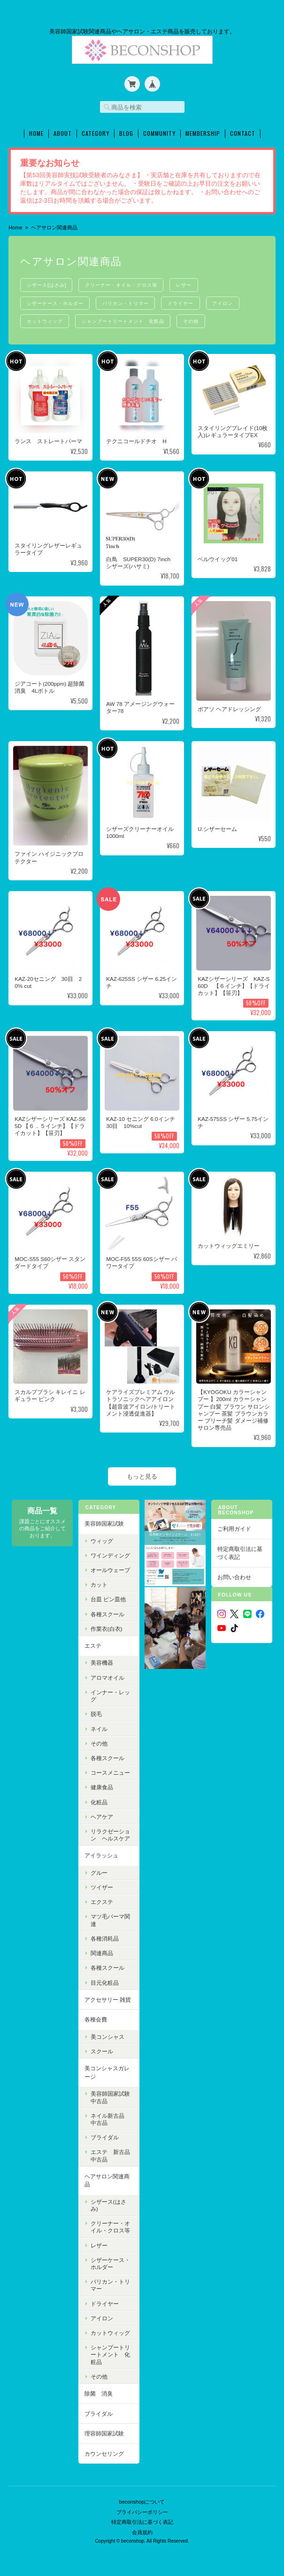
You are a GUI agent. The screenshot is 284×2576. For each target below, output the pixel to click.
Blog (126, 130)
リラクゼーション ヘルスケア (110, 1833)
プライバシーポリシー (142, 2506)
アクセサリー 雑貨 (107, 1997)
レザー (189, 282)
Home (36, 130)
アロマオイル (107, 1675)
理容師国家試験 (103, 2431)
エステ (92, 1644)
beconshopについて (142, 2496)
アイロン (230, 300)
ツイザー (101, 1885)
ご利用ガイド (234, 1527)
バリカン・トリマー (129, 300)
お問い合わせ (234, 1575)
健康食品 (101, 1785)
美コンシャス (107, 2035)
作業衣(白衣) (106, 1626)
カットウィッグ (46, 318)
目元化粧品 (104, 1980)
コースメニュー (110, 1771)
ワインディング (110, 1553)
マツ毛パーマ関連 (110, 1918)
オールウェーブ (110, 1568)
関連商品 (101, 1951)
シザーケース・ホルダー (56, 300)
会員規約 (142, 2526)
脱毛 (95, 1712)
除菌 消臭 (98, 2391)
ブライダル (104, 2135)
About (63, 130)
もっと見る (142, 1474)
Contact (242, 130)
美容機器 (101, 1661)
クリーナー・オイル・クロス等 (124, 282)
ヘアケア (101, 1814)
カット (98, 1583)
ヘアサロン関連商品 (106, 2178)
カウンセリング (103, 2451)
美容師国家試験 (103, 1522)
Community (159, 130)
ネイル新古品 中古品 (110, 2116)
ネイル (98, 1726)
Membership (202, 130)
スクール (101, 2049)
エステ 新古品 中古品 (112, 2153)
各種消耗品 (104, 1937)
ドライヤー (186, 300)
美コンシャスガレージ (106, 2070)
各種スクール (107, 1612)
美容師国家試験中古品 (110, 2095)
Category (95, 130)
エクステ (101, 1900)
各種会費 (95, 2017)
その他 (196, 318)
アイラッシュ (101, 1853)
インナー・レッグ (110, 1693)
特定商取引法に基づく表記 (239, 1550)
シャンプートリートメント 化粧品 (126, 318)
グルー (98, 1871)
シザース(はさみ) (47, 282)
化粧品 (98, 1800)
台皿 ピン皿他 (107, 1597)
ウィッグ (101, 1538)
